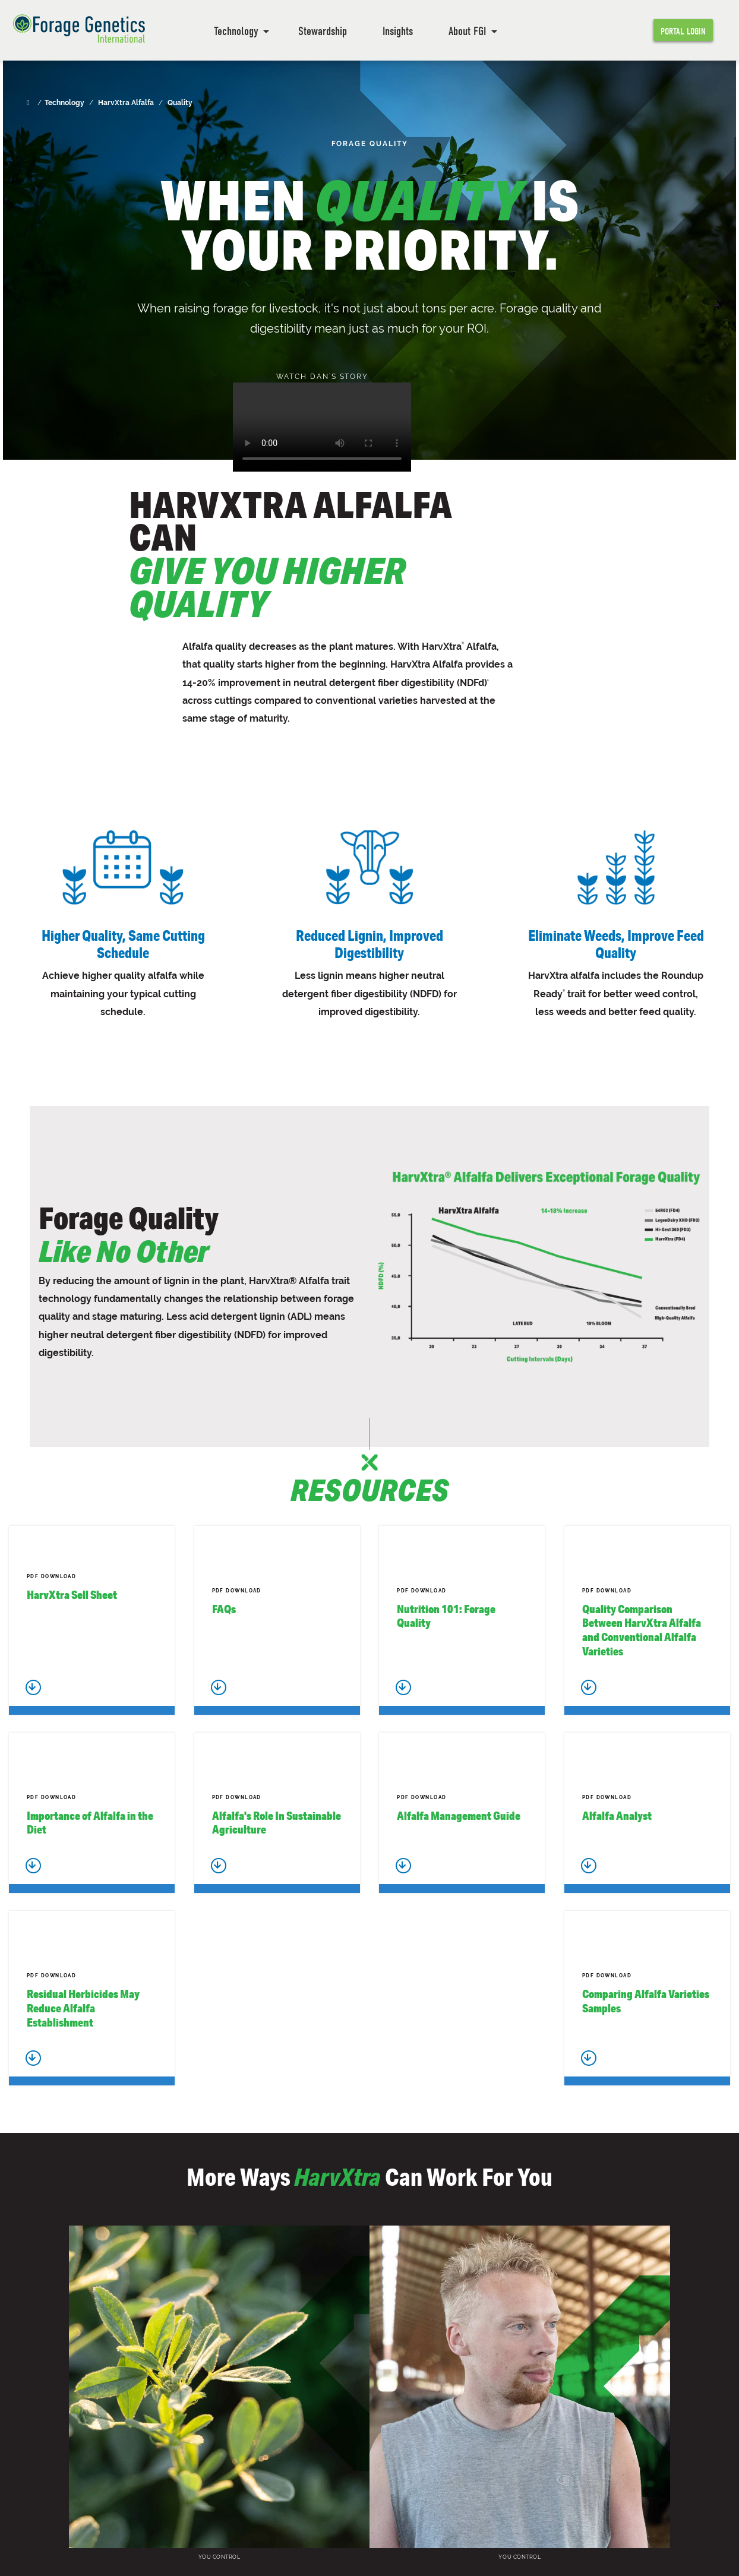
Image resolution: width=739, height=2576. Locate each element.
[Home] (29, 103)
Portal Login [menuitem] (683, 31)
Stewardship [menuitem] (322, 31)
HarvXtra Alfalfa (126, 103)
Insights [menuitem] (398, 31)
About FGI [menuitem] (467, 31)
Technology (64, 103)
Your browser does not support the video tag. (322, 427)
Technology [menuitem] (236, 31)
